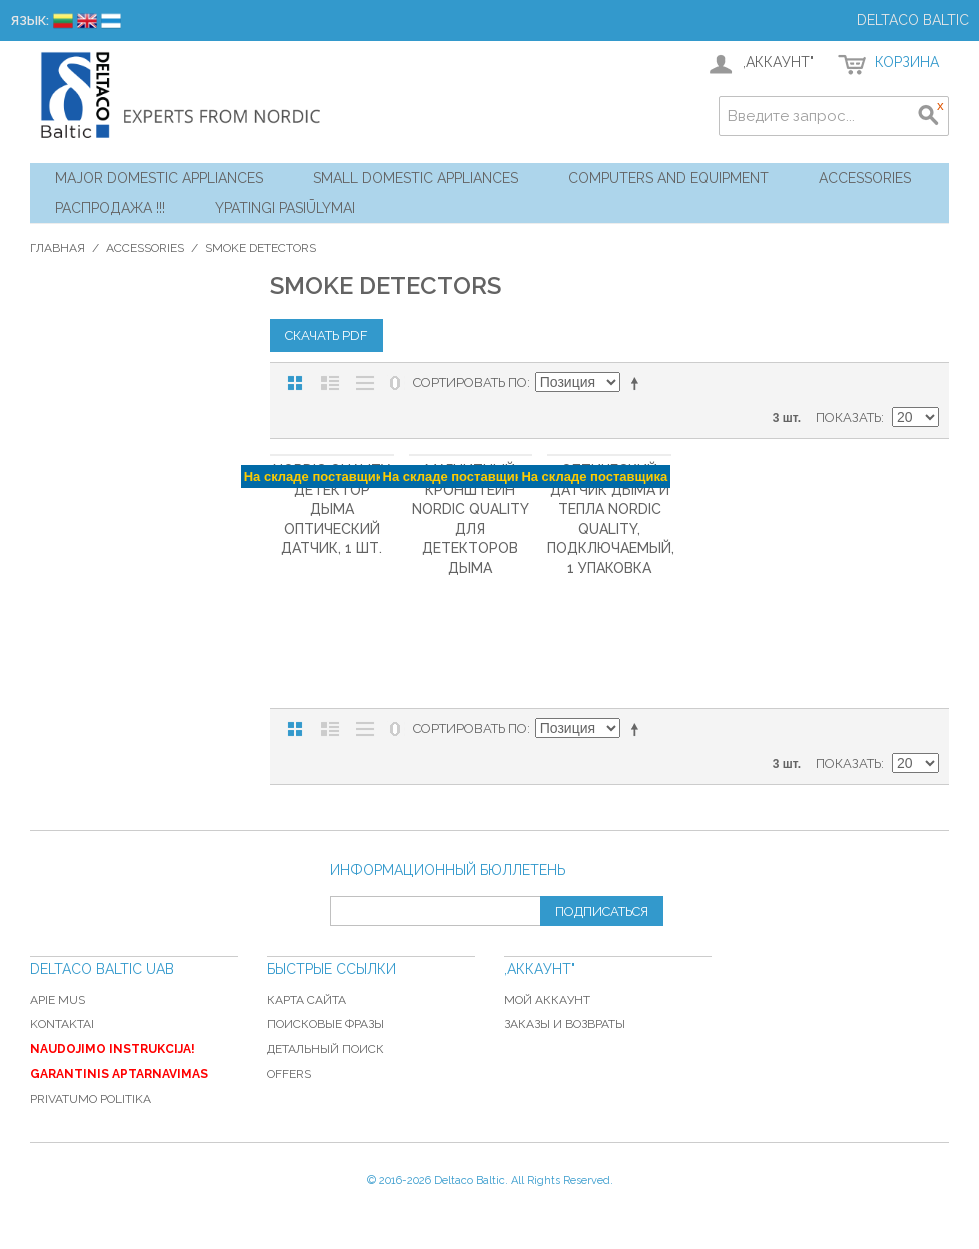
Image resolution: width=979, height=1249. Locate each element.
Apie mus (57, 1000)
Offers (289, 1074)
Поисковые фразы (325, 1024)
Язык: (29, 20)
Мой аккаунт (547, 1000)
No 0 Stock (395, 383)
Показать (848, 417)
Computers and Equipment (668, 178)
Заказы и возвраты (564, 1024)
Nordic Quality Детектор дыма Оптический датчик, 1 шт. (331, 509)
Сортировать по (470, 382)
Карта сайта (306, 1000)
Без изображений (365, 383)
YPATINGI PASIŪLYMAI (285, 208)
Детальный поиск (325, 1049)
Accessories (865, 178)
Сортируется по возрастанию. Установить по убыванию (638, 383)
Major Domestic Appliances (159, 178)
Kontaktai (62, 1024)
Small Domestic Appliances (415, 178)
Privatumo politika (90, 1099)
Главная (57, 248)
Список (330, 383)
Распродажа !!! (110, 208)
